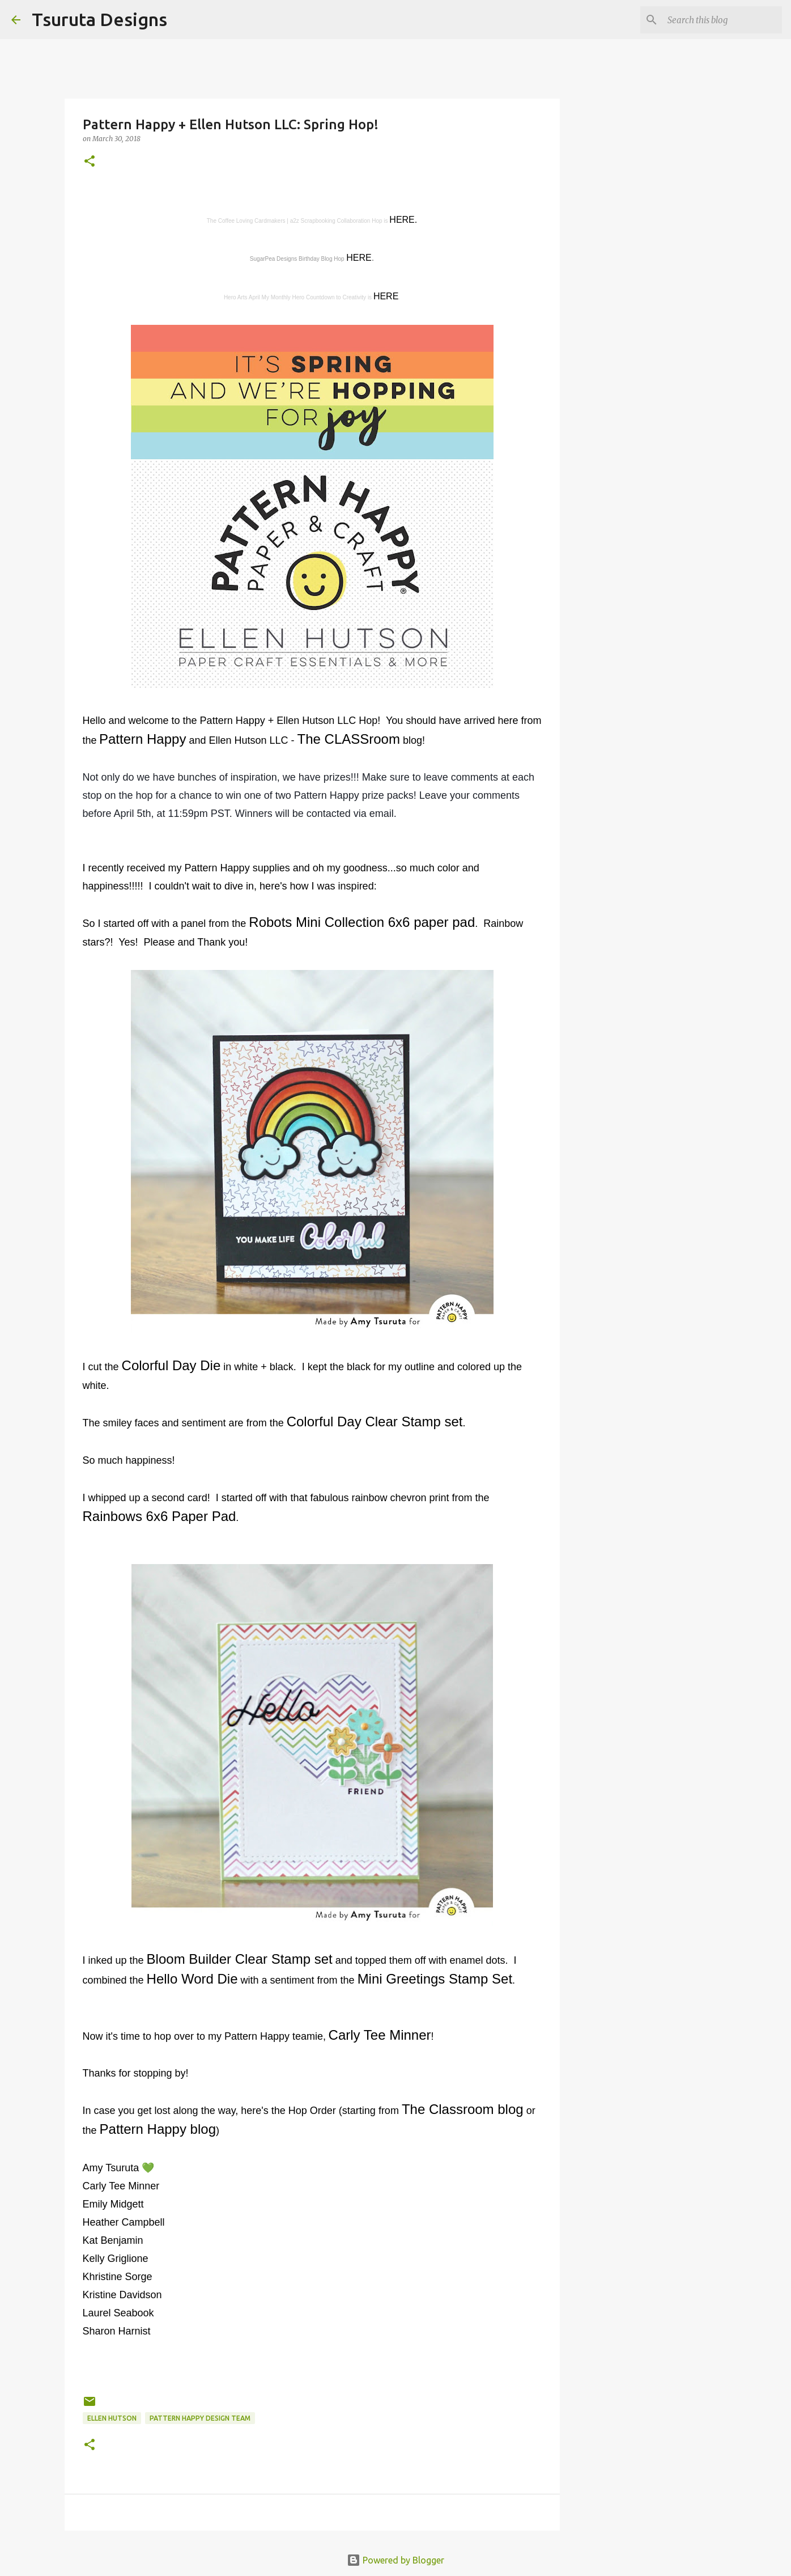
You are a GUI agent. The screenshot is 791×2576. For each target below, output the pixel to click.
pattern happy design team (200, 2418)
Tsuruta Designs (99, 19)
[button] (89, 162)
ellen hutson (112, 2418)
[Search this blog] (722, 19)
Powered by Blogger (395, 2560)
